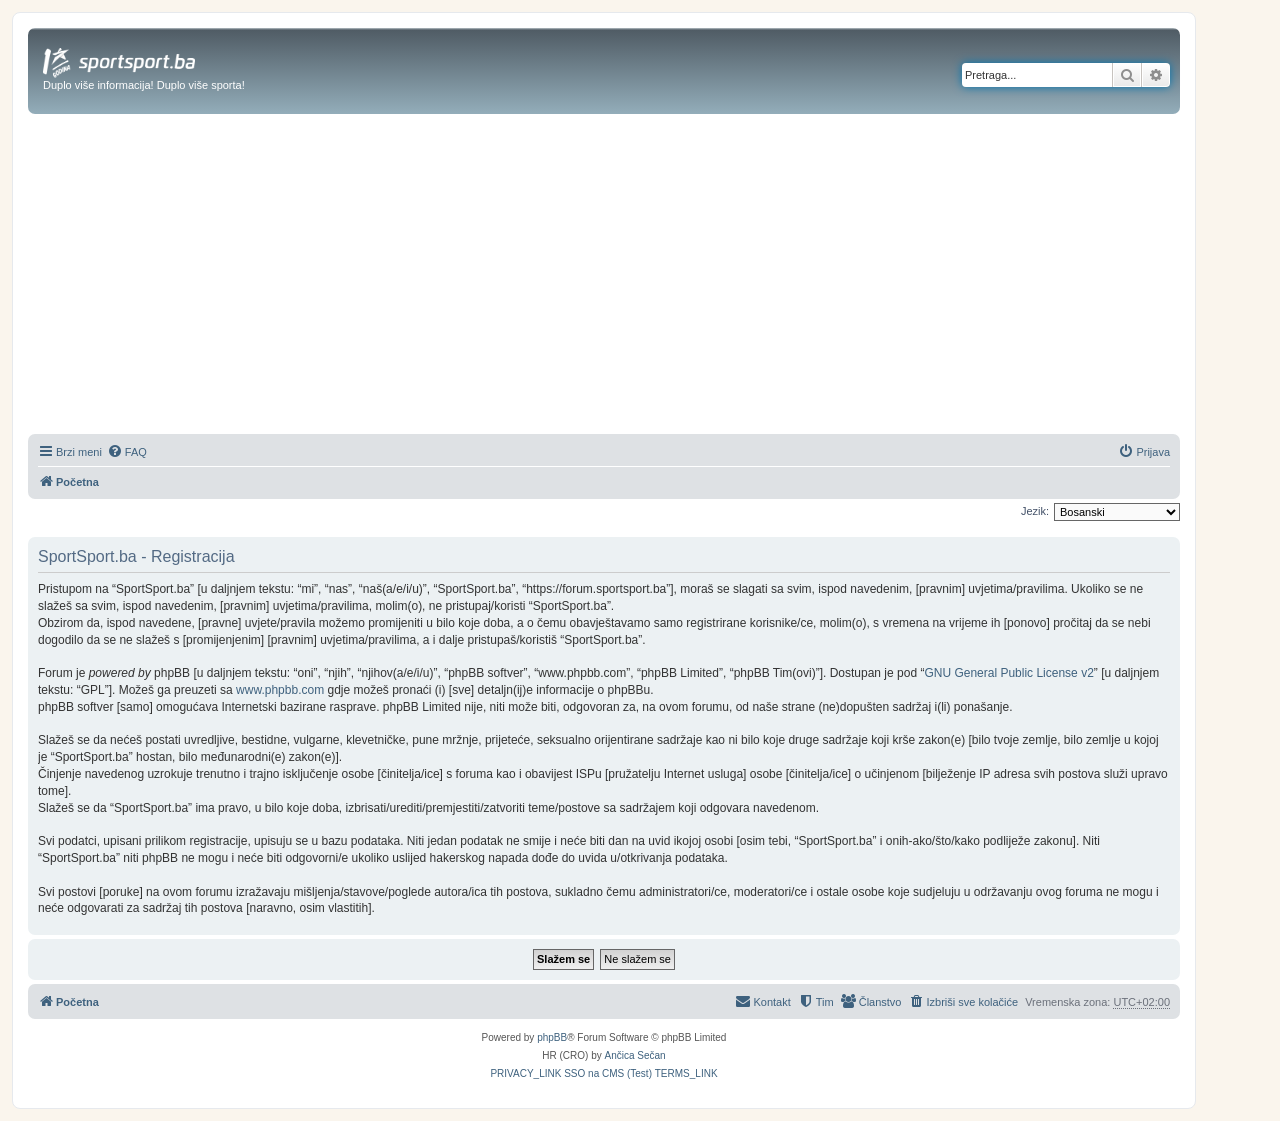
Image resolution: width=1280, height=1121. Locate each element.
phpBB (552, 1037)
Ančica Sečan (635, 1055)
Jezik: (1035, 511)
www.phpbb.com (280, 690)
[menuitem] (127, 452)
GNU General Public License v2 (1008, 673)
